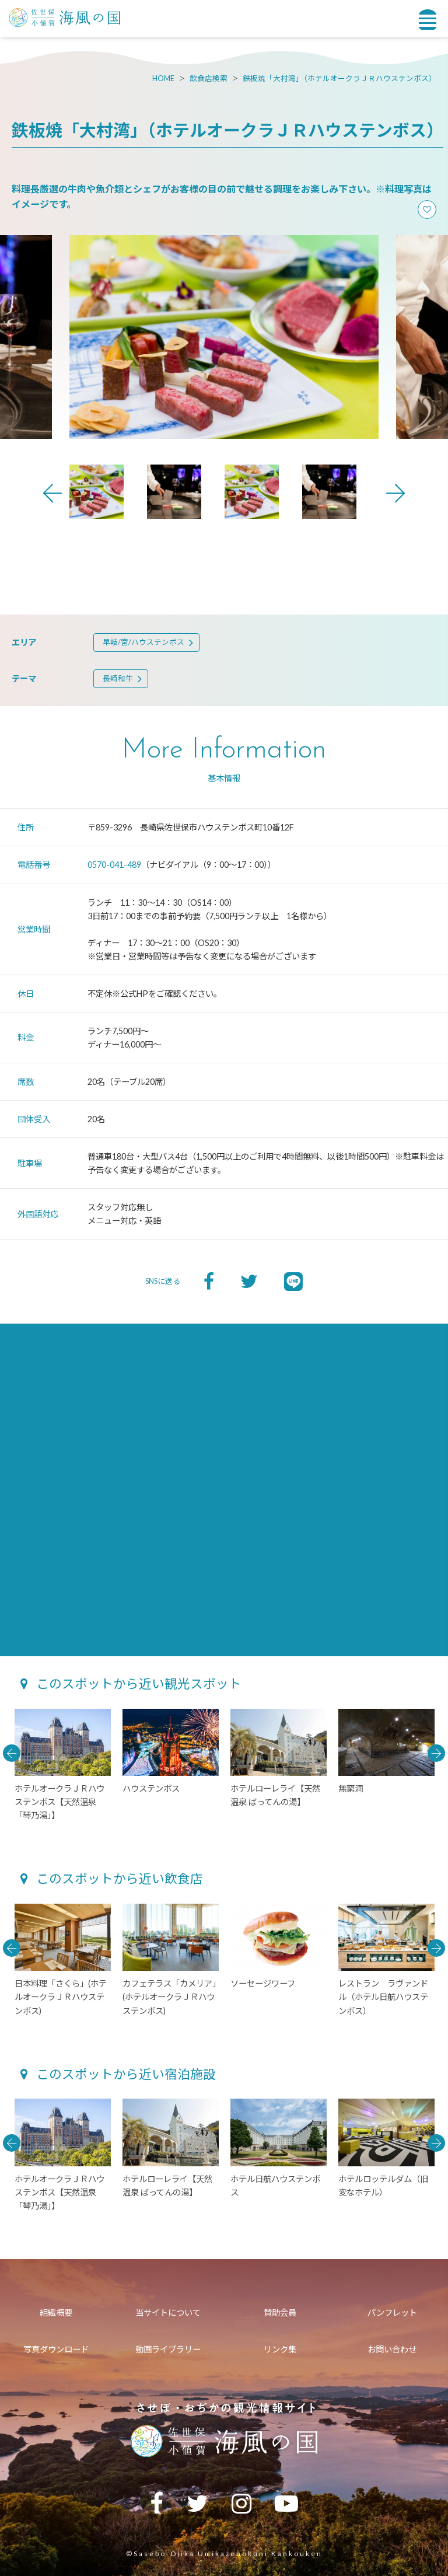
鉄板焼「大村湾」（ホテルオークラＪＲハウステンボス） (339, 78)
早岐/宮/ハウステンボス (143, 642)
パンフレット (392, 2312)
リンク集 (280, 2349)
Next (395, 493)
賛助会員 (280, 2312)
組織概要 (56, 2312)
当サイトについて (168, 2312)
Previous (52, 493)
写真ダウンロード (56, 2349)
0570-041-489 (114, 865)
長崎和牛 (118, 678)
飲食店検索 (209, 78)
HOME (163, 78)
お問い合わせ (392, 2349)
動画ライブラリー (168, 2349)
